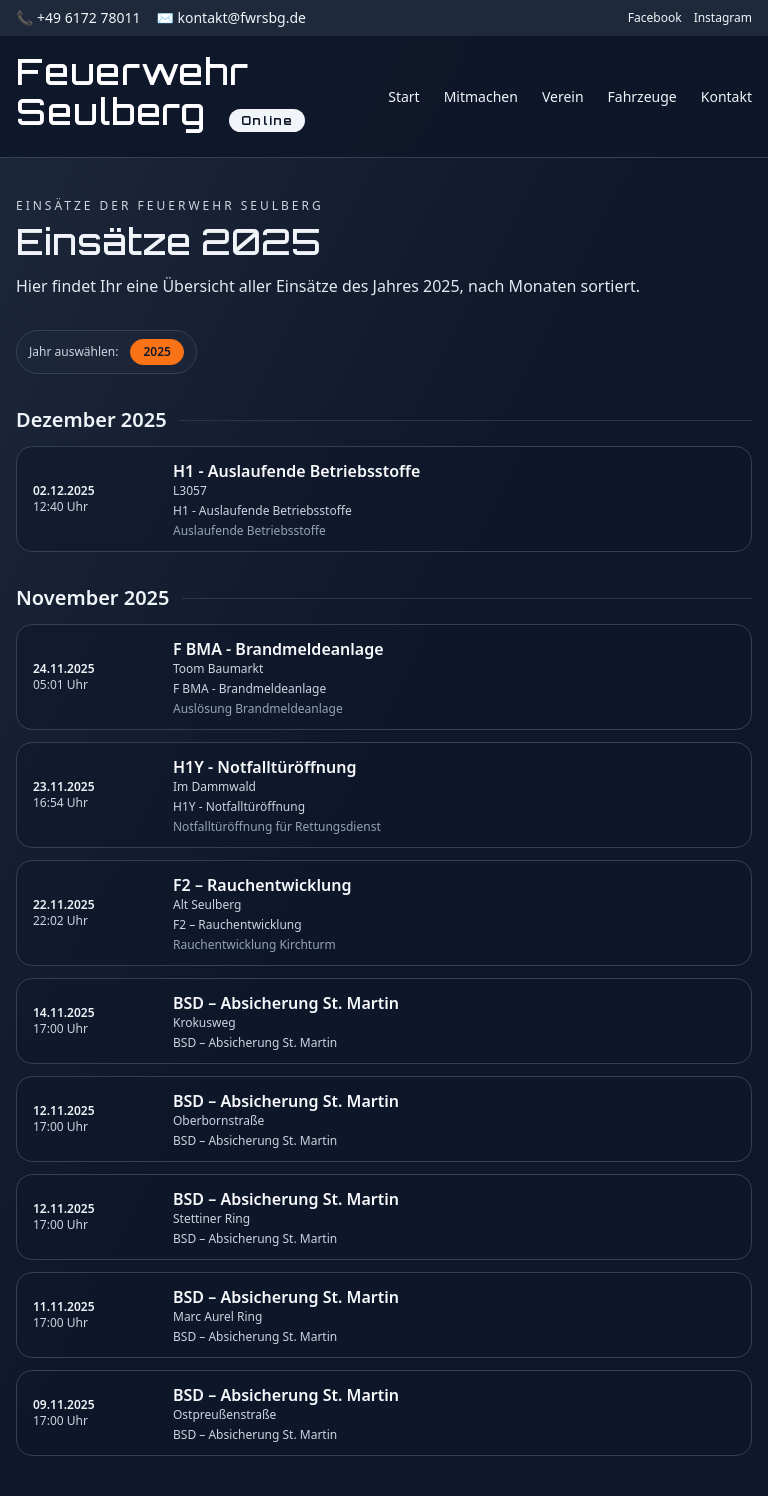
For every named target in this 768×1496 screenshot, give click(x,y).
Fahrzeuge (642, 96)
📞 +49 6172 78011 (78, 17)
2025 (156, 351)
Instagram (723, 18)
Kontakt (726, 96)
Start (403, 96)
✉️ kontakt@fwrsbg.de (230, 17)
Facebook (655, 18)
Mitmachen (481, 96)
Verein (563, 96)
